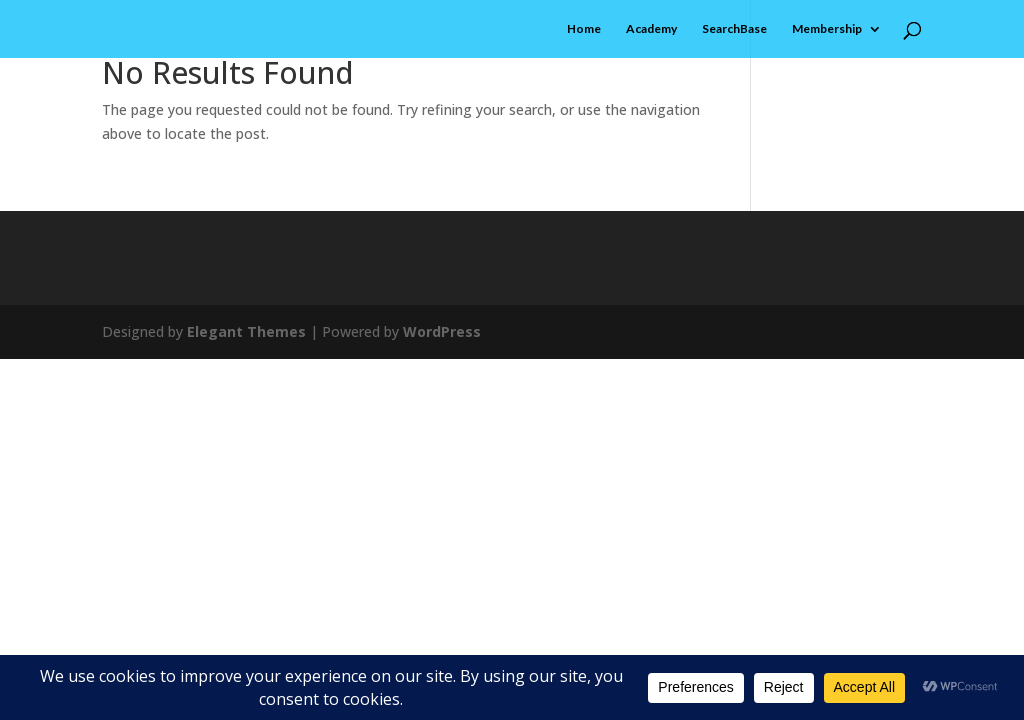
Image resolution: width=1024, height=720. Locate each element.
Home (584, 29)
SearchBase (734, 29)
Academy (651, 29)
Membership (827, 29)
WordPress (442, 331)
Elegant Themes (246, 331)
